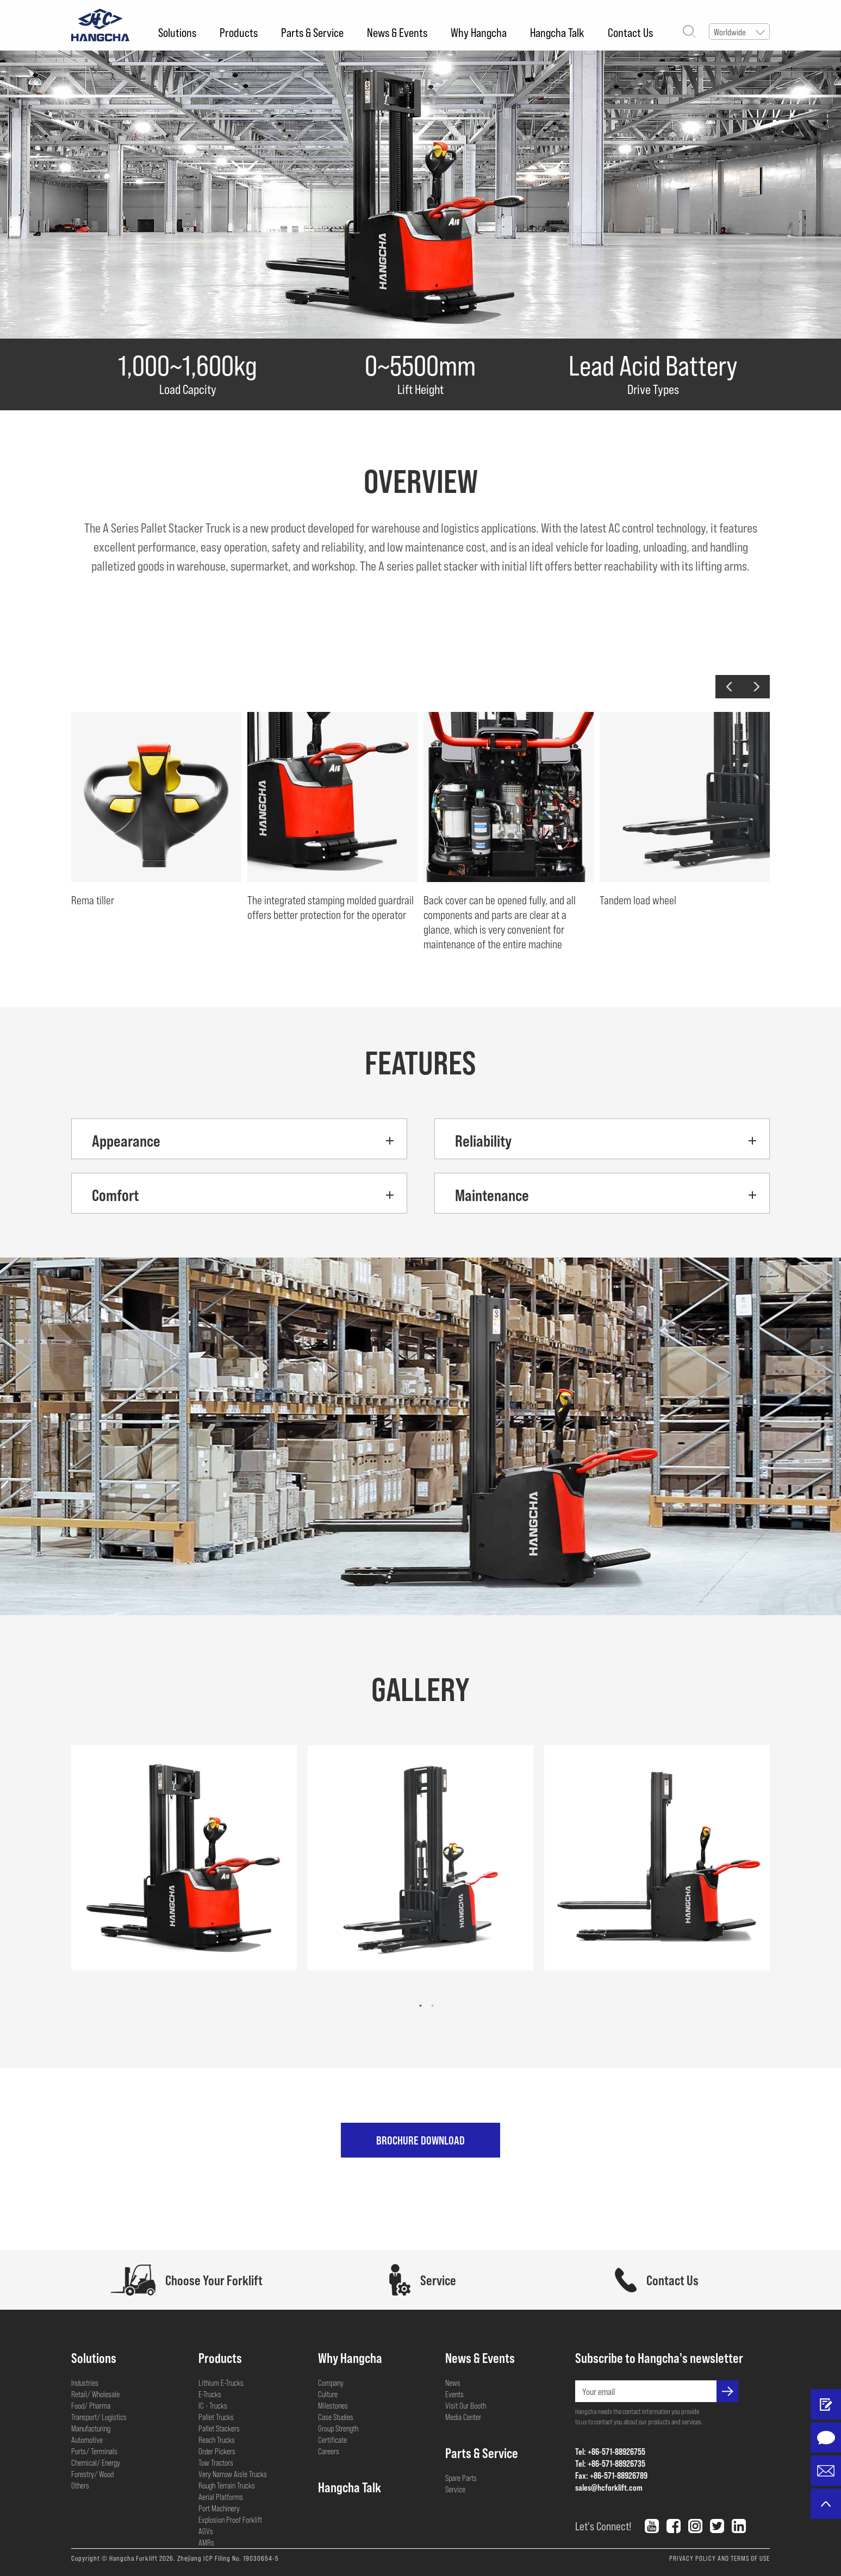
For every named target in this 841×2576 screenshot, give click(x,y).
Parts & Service (312, 32)
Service (455, 2489)
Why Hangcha (479, 32)
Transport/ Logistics (99, 2417)
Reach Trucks (216, 2439)
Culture (328, 2394)
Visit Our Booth (465, 2405)
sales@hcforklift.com (609, 2487)
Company (331, 2382)
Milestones (333, 2405)
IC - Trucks (212, 2405)
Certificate (332, 2439)
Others (80, 2485)
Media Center (463, 2417)
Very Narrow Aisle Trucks (232, 2474)
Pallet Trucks (216, 2417)
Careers (328, 2451)
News (452, 2382)
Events (454, 2394)
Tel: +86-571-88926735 (610, 2463)
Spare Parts (461, 2478)
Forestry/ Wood (92, 2474)
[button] (729, 686)
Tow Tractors (215, 2462)
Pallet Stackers (219, 2428)
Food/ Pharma (90, 2405)
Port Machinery (219, 2508)
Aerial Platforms (220, 2497)
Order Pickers (216, 2451)
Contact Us (630, 32)
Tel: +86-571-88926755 (610, 2451)
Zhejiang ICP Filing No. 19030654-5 (228, 2558)
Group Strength (338, 2428)
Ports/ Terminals (94, 2451)
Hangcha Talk (557, 32)
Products (239, 32)
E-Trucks (209, 2394)
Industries (84, 2382)
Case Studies (335, 2417)
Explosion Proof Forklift (230, 2519)
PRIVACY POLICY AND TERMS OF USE (719, 2558)
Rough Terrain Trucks (226, 2485)
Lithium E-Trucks (221, 2382)
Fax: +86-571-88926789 (611, 2475)
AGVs (205, 2531)
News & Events (397, 32)
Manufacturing (90, 2428)
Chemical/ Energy (95, 2462)
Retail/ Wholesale (95, 2394)
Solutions (177, 32)
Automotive (87, 2439)
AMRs (206, 2542)
